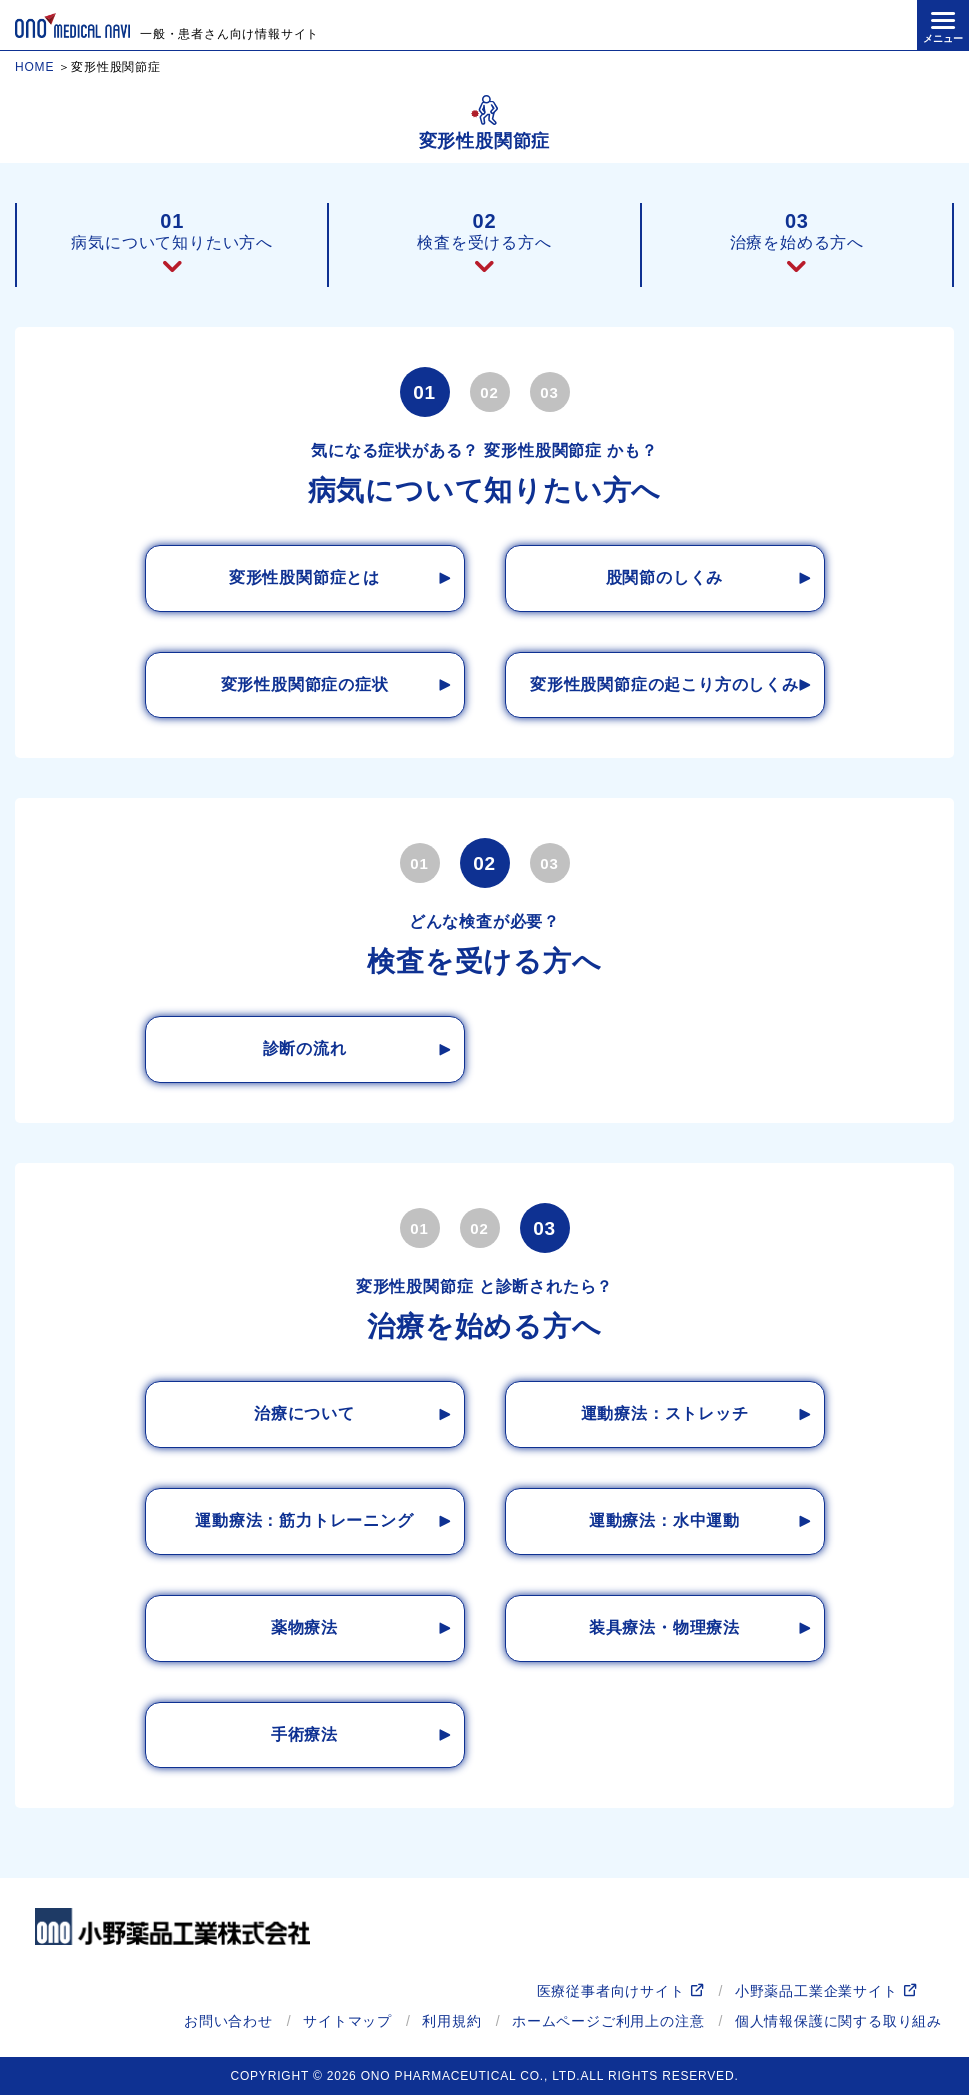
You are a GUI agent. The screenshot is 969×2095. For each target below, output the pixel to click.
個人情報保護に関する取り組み (838, 2021)
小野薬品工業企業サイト (816, 1991)
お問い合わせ (228, 2021)
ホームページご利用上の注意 (608, 2021)
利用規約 (451, 2021)
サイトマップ (347, 2021)
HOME (34, 67)
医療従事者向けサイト (611, 1991)
